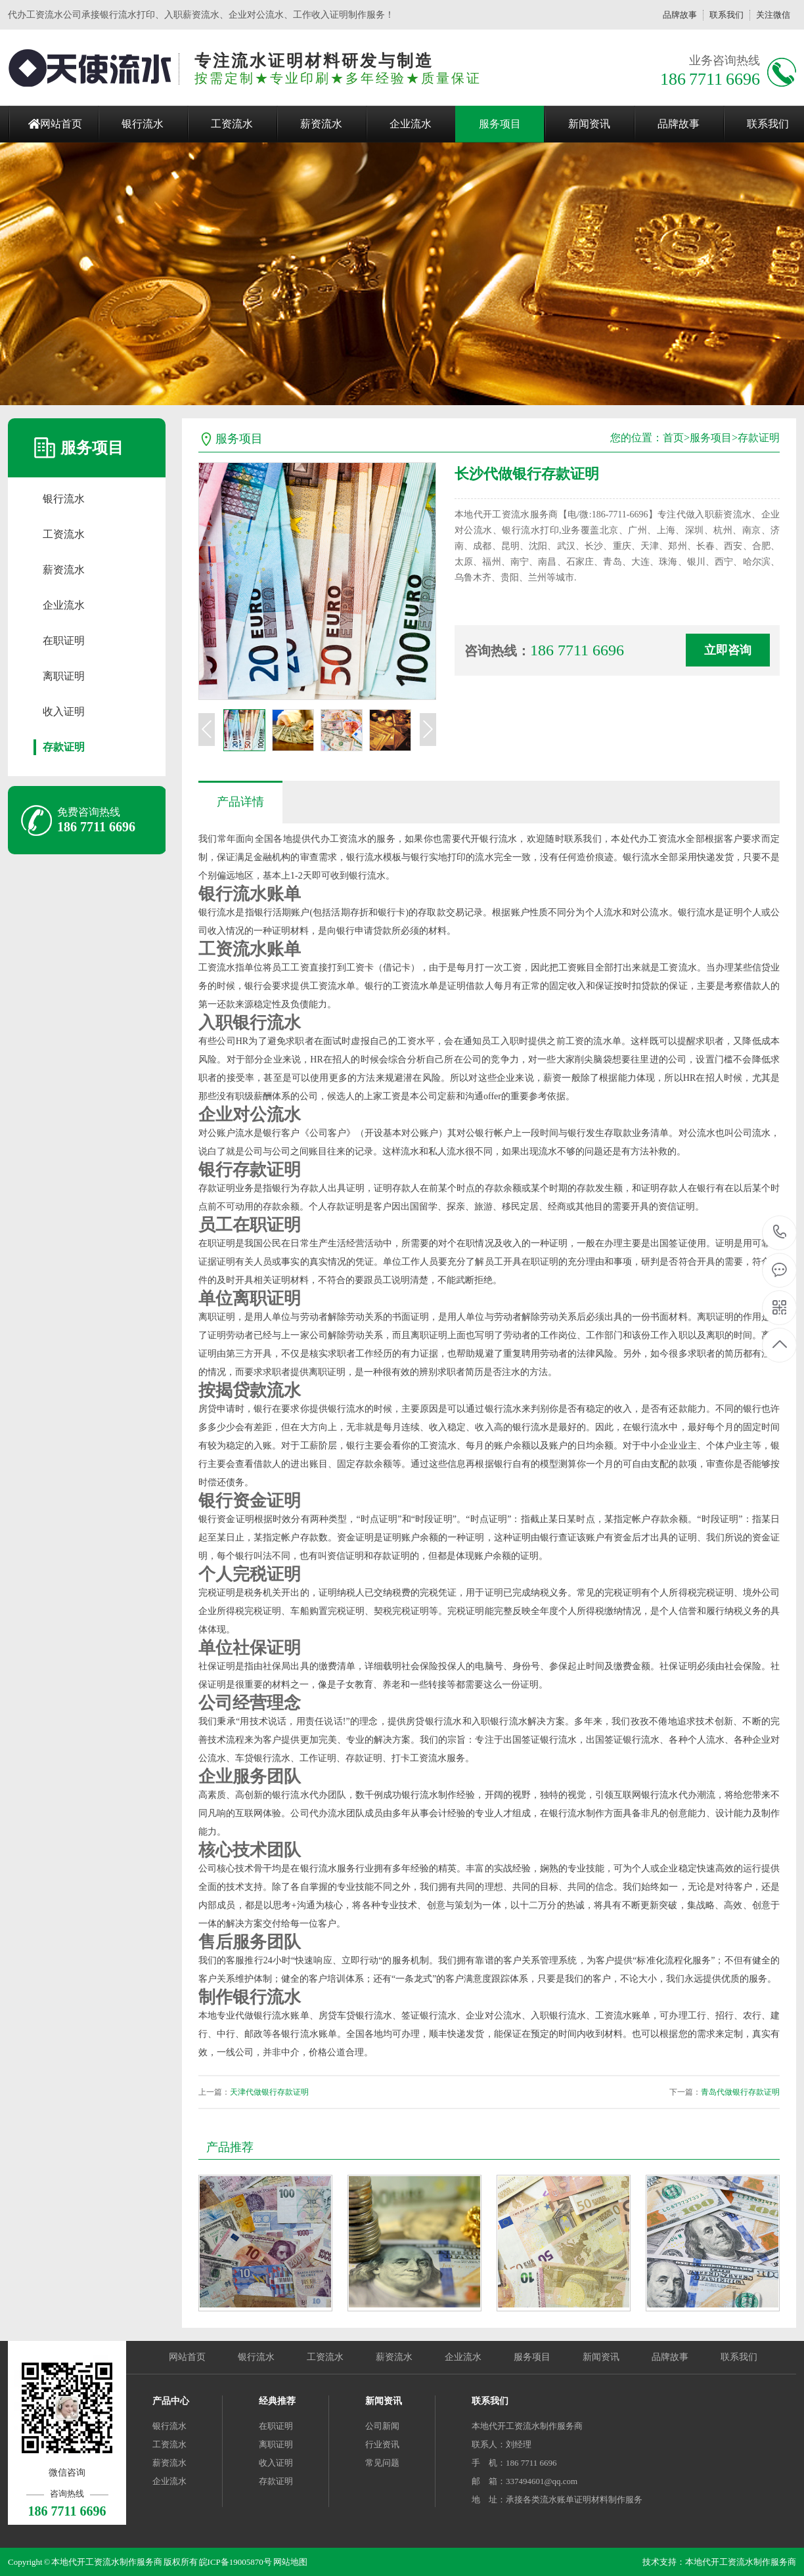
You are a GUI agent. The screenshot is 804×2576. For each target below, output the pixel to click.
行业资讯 (382, 2444)
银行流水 (143, 123)
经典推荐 (277, 2401)
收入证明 (64, 711)
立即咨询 (727, 650)
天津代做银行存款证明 (269, 2092)
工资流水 (232, 123)
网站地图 (290, 2562)
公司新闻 (382, 2426)
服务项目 (500, 123)
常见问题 (382, 2463)
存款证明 (64, 747)
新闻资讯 (589, 123)
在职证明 (64, 640)
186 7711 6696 (780, 1232)
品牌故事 (680, 15)
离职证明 (64, 676)
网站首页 (61, 123)
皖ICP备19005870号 (235, 2562)
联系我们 (726, 15)
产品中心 (170, 2401)
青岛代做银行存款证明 (740, 2092)
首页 (673, 437)
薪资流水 (321, 123)
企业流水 (411, 123)
